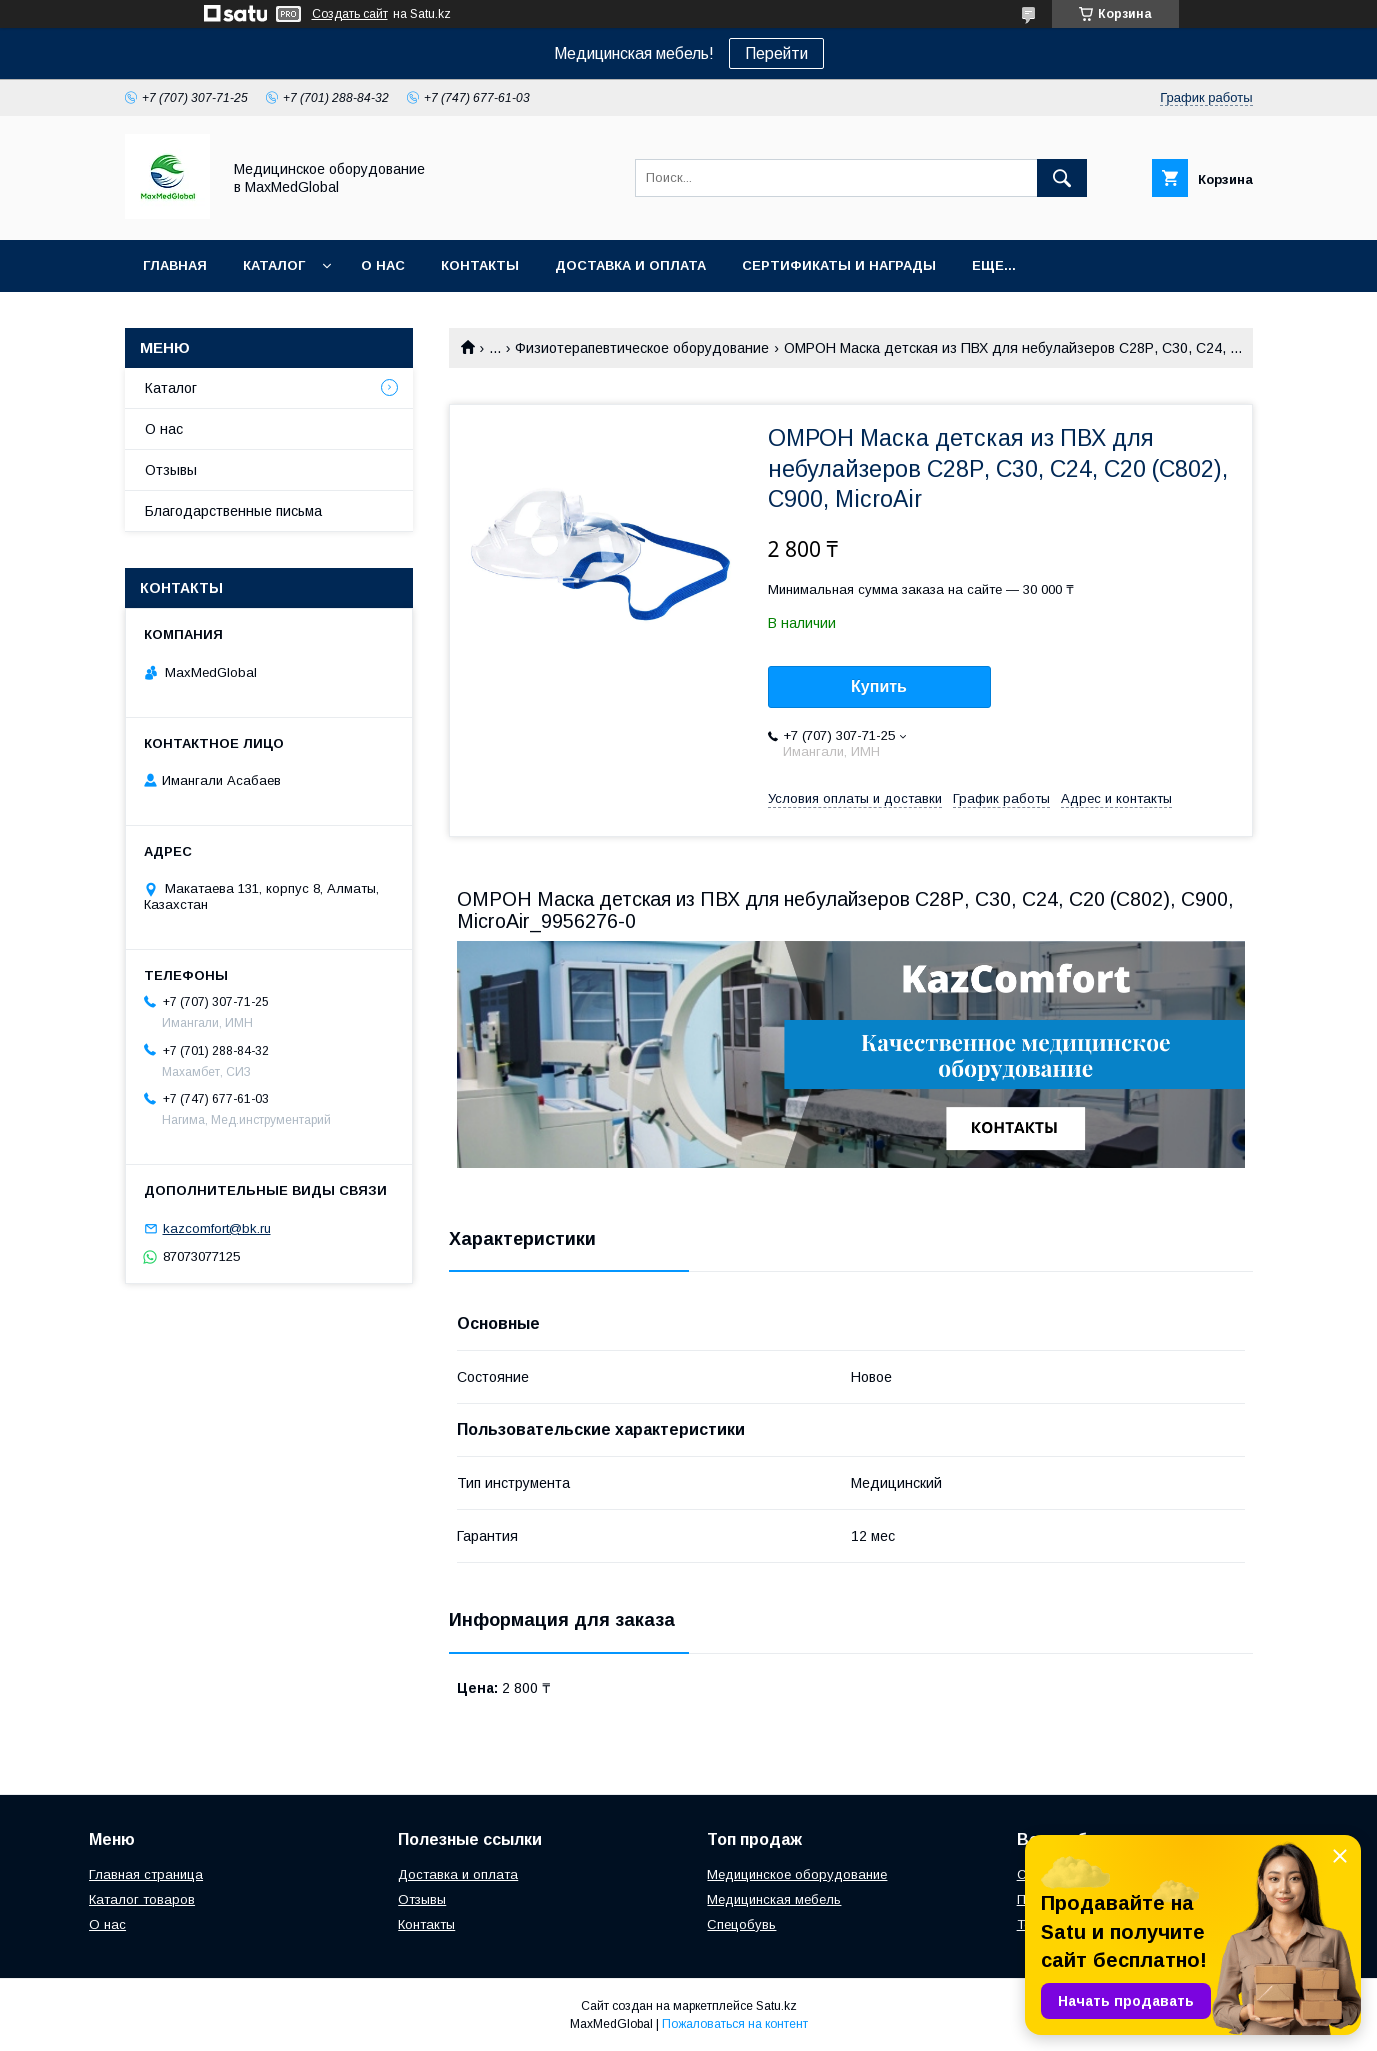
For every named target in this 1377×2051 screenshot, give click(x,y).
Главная (175, 265)
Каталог (274, 265)
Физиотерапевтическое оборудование (642, 348)
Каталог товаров (142, 1899)
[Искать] (1062, 178)
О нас (383, 265)
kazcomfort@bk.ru (217, 1228)
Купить (879, 686)
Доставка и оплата (630, 265)
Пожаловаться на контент (735, 2024)
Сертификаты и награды (839, 265)
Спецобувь (741, 1924)
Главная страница (146, 1874)
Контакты (480, 265)
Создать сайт (350, 14)
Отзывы (171, 470)
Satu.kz (776, 2006)
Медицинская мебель (774, 1899)
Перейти (776, 53)
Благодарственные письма (233, 511)
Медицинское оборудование (797, 1874)
